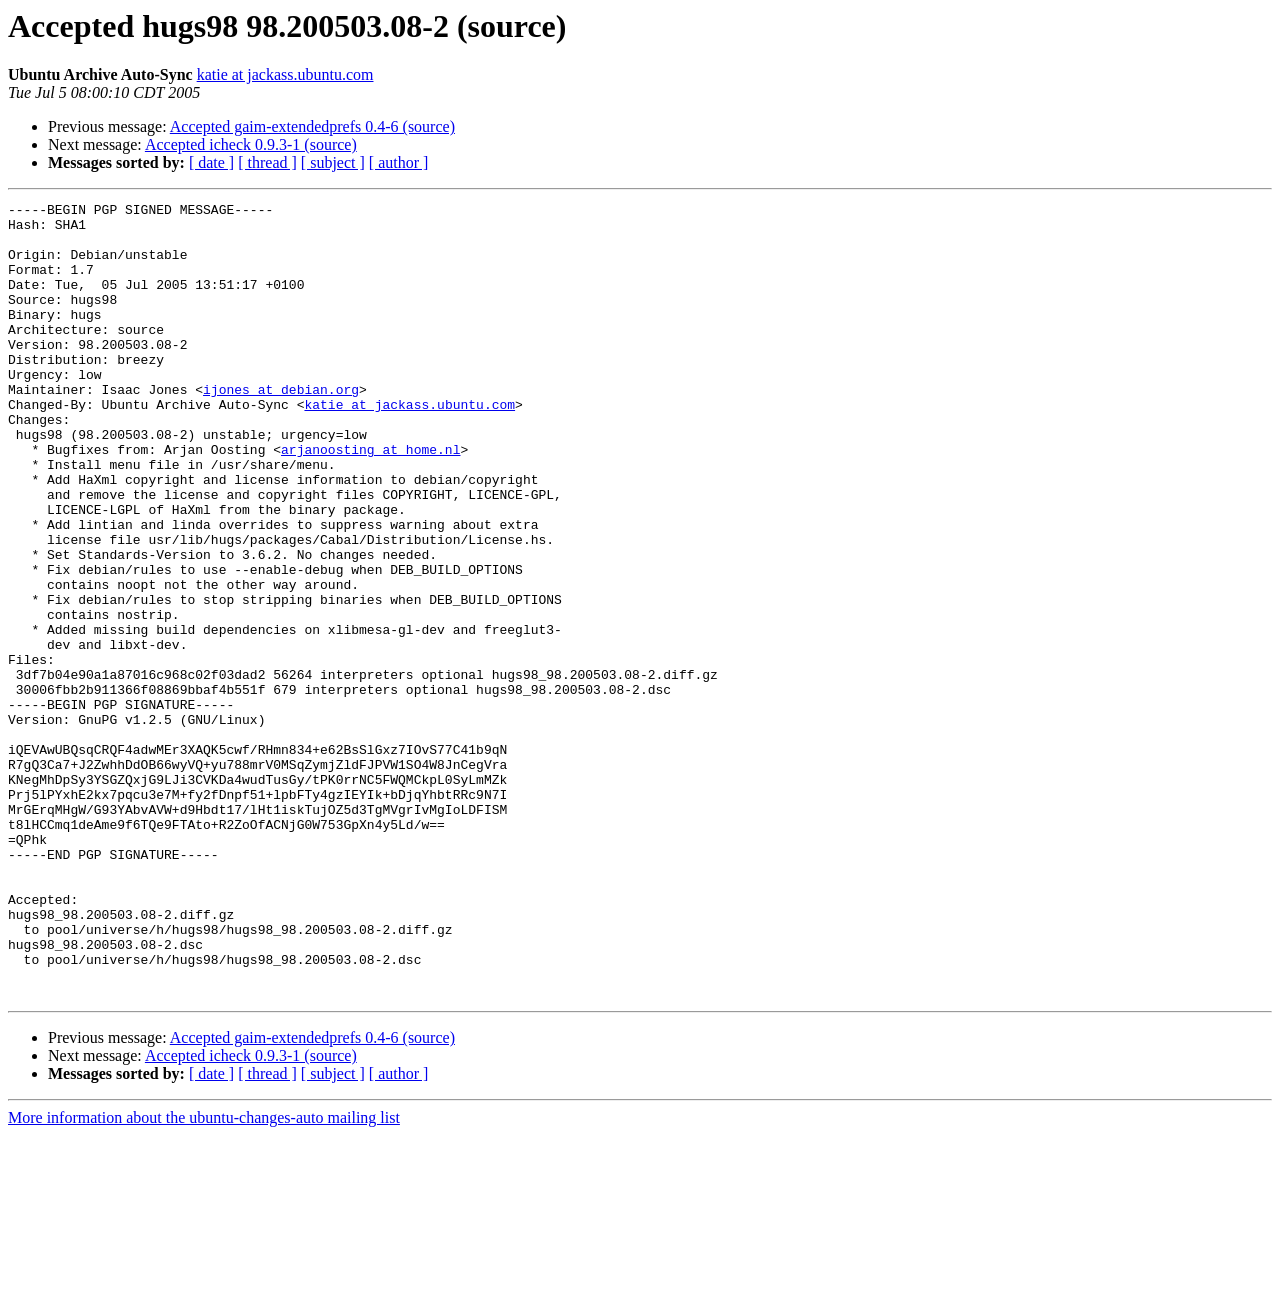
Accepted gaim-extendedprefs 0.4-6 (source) (312, 126)
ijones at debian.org (281, 428)
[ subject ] (333, 162)
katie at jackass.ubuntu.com (285, 74)
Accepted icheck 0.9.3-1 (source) (251, 144)
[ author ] (399, 162)
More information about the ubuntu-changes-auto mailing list (204, 1276)
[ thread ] (267, 162)
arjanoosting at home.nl (370, 500)
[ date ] (211, 162)
